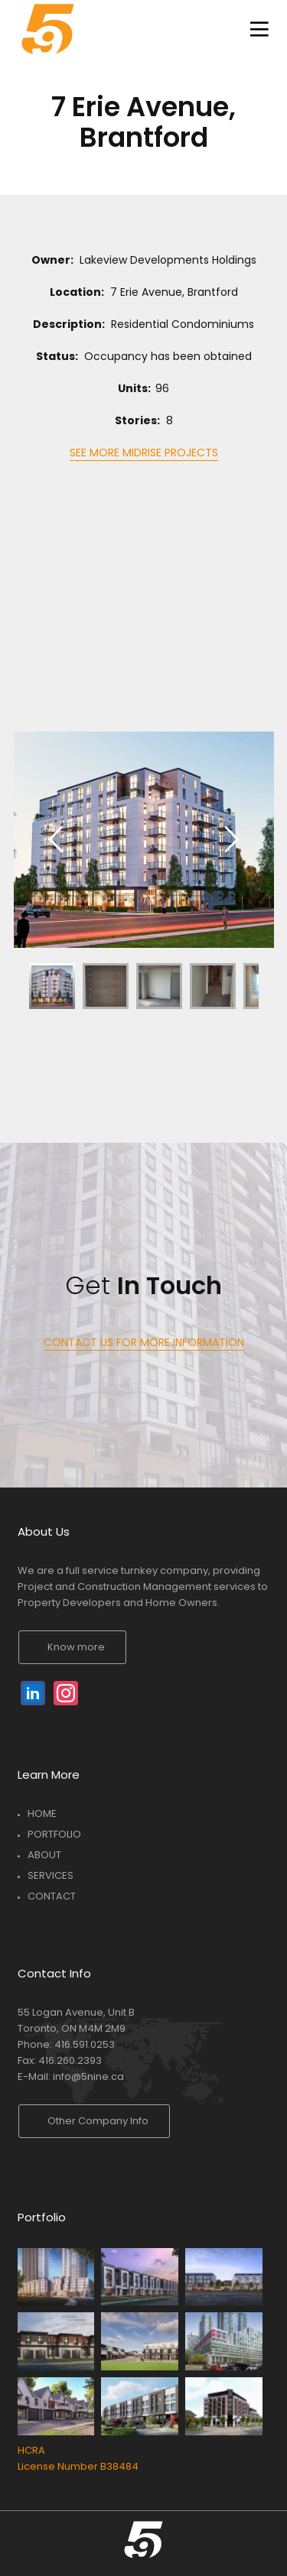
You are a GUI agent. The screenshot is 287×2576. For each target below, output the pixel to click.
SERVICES (50, 1875)
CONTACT (52, 1896)
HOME (42, 1813)
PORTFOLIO (54, 1834)
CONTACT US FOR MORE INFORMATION (144, 1342)
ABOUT (44, 1855)
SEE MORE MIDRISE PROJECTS (144, 452)
